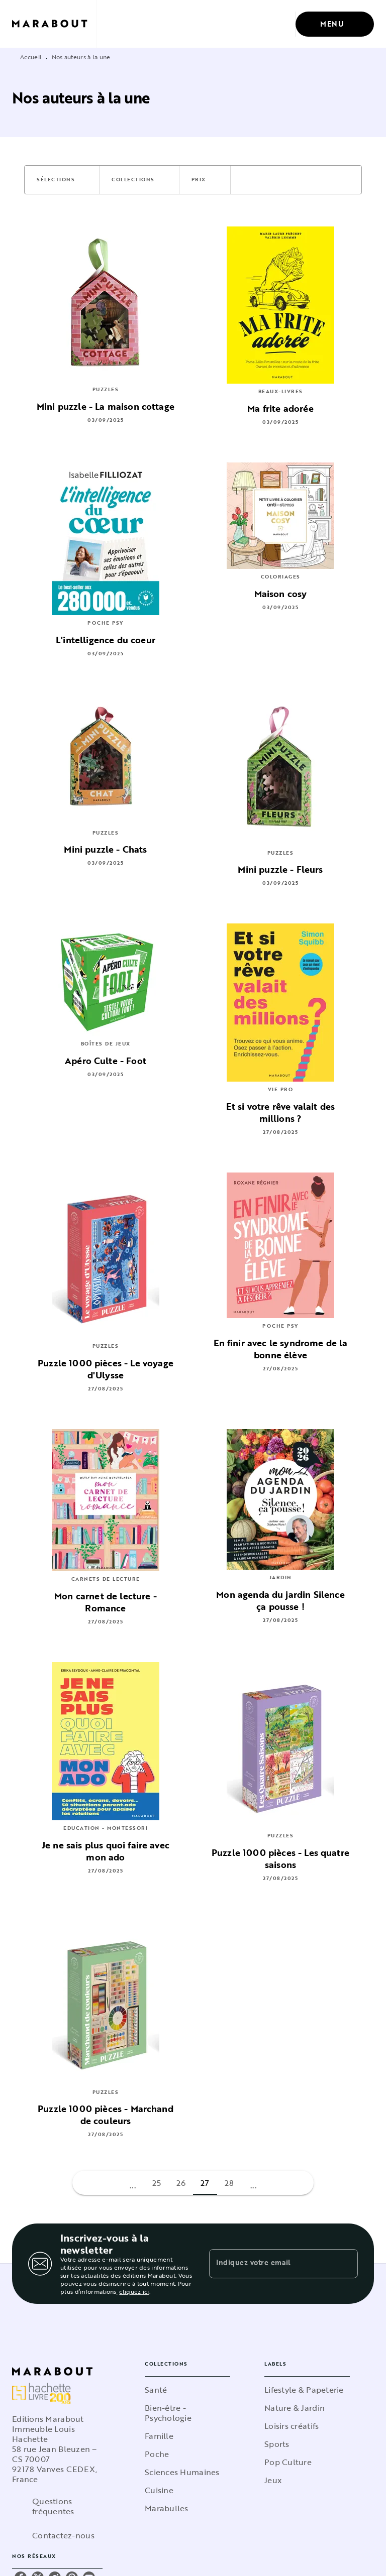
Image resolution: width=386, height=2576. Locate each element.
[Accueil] (54, 24)
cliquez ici (134, 2291)
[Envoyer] (346, 2264)
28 (229, 2183)
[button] (62, 180)
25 (156, 2183)
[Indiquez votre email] (271, 2263)
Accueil (31, 56)
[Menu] (335, 24)
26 (181, 2183)
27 (205, 2183)
